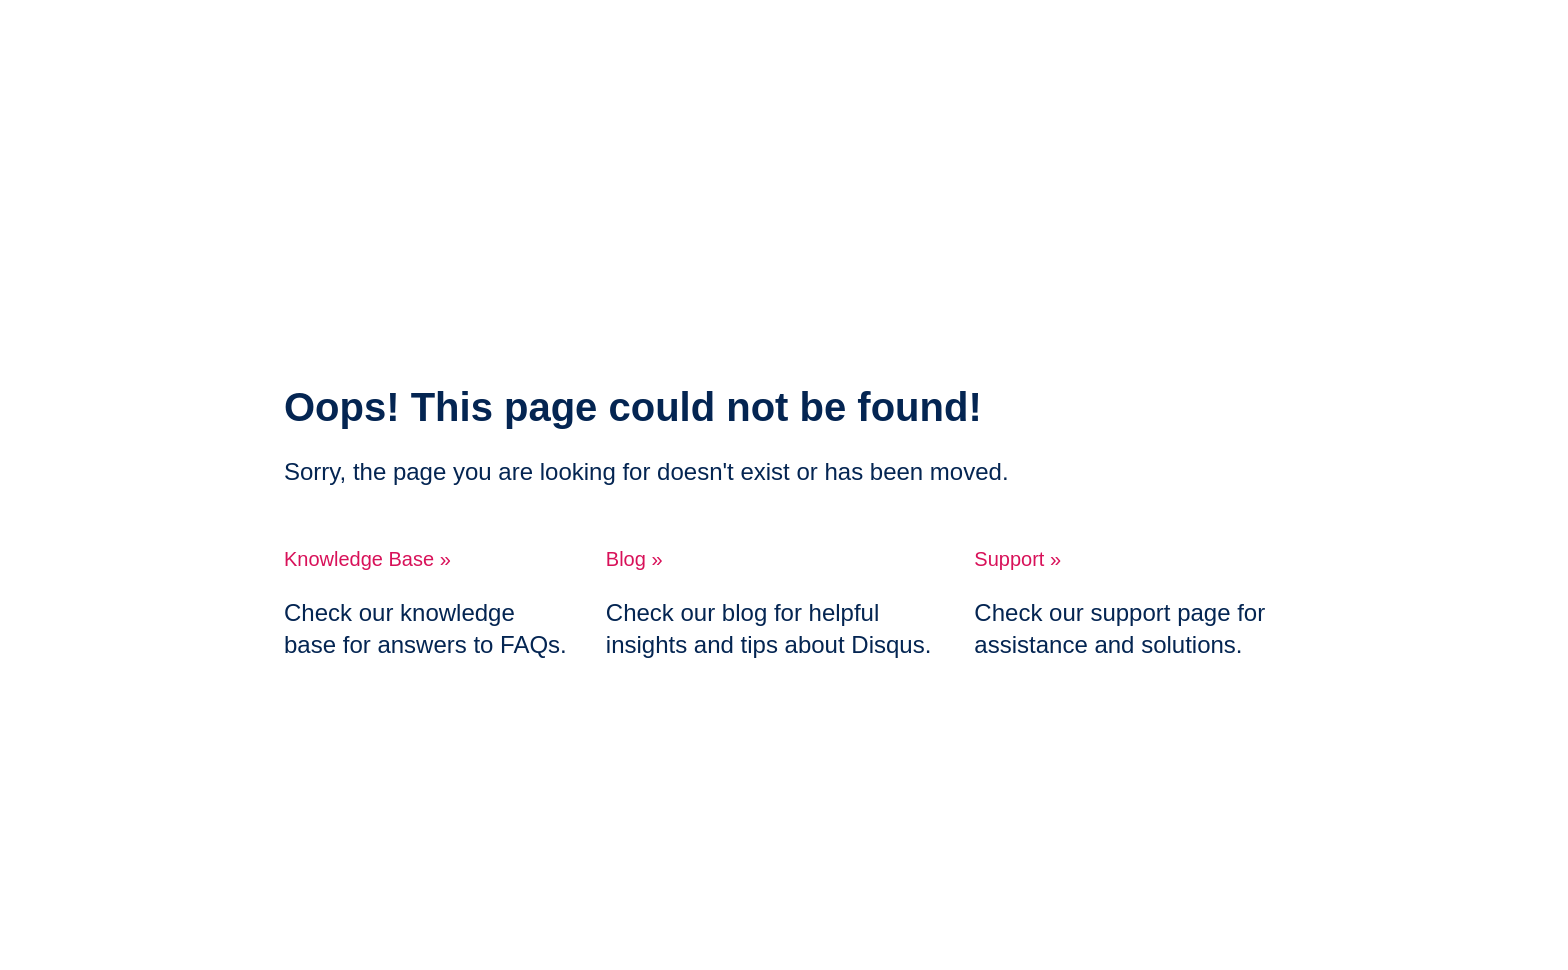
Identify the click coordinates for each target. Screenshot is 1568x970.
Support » (1017, 559)
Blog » (634, 559)
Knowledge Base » (367, 559)
